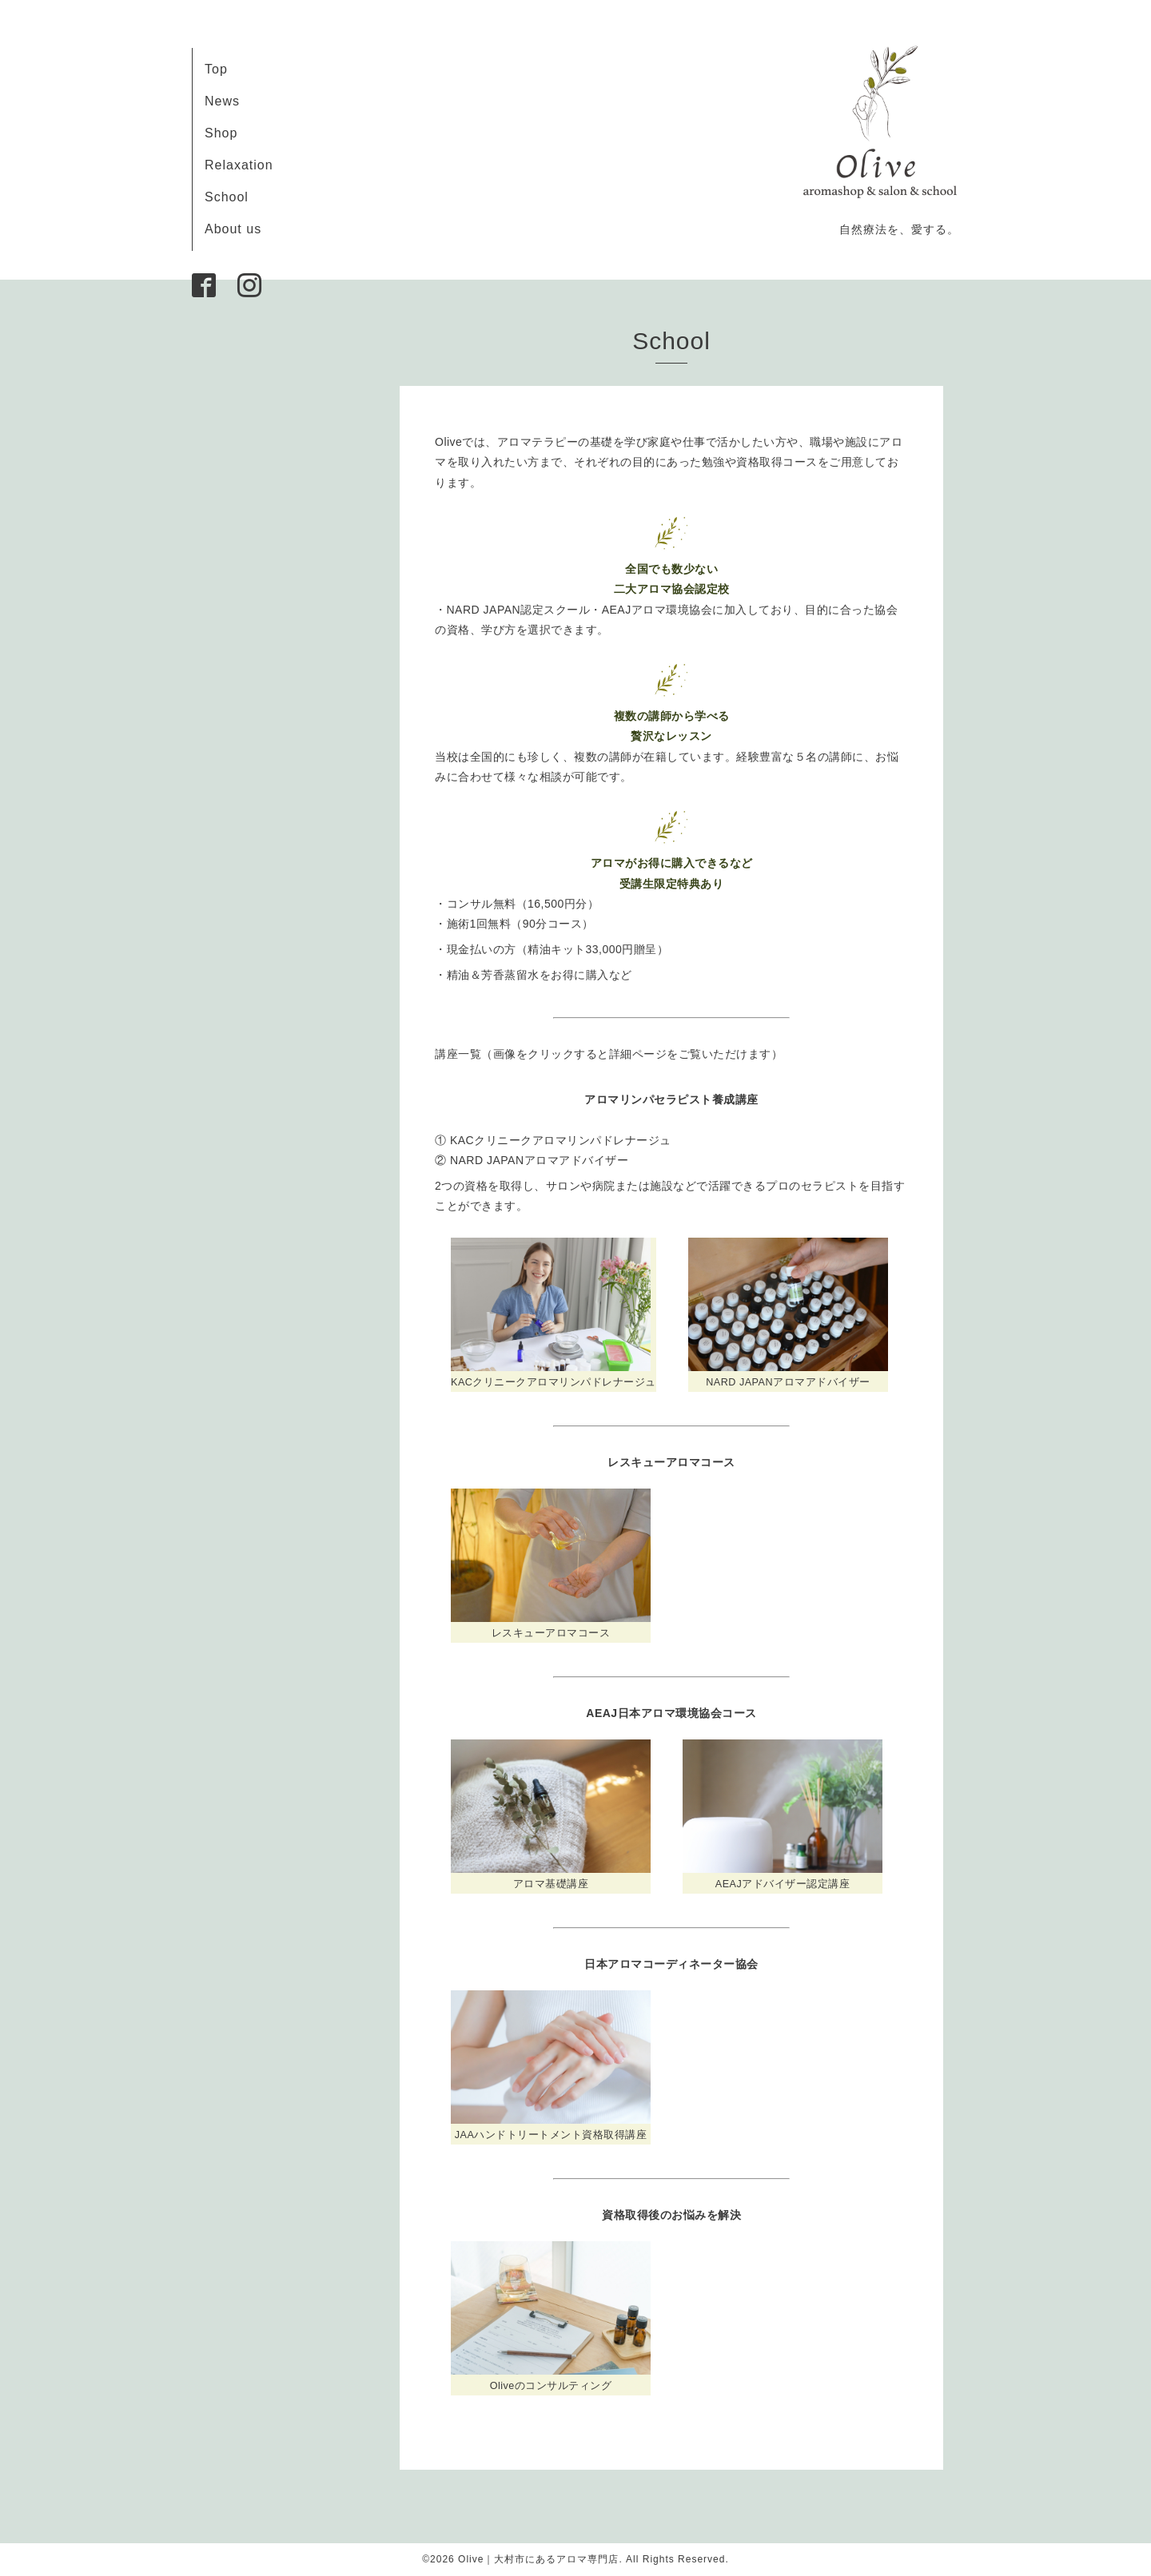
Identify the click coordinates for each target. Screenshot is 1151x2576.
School (227, 197)
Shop (221, 133)
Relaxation (239, 165)
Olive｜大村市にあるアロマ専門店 (538, 2559)
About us (233, 229)
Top (216, 69)
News (222, 101)
